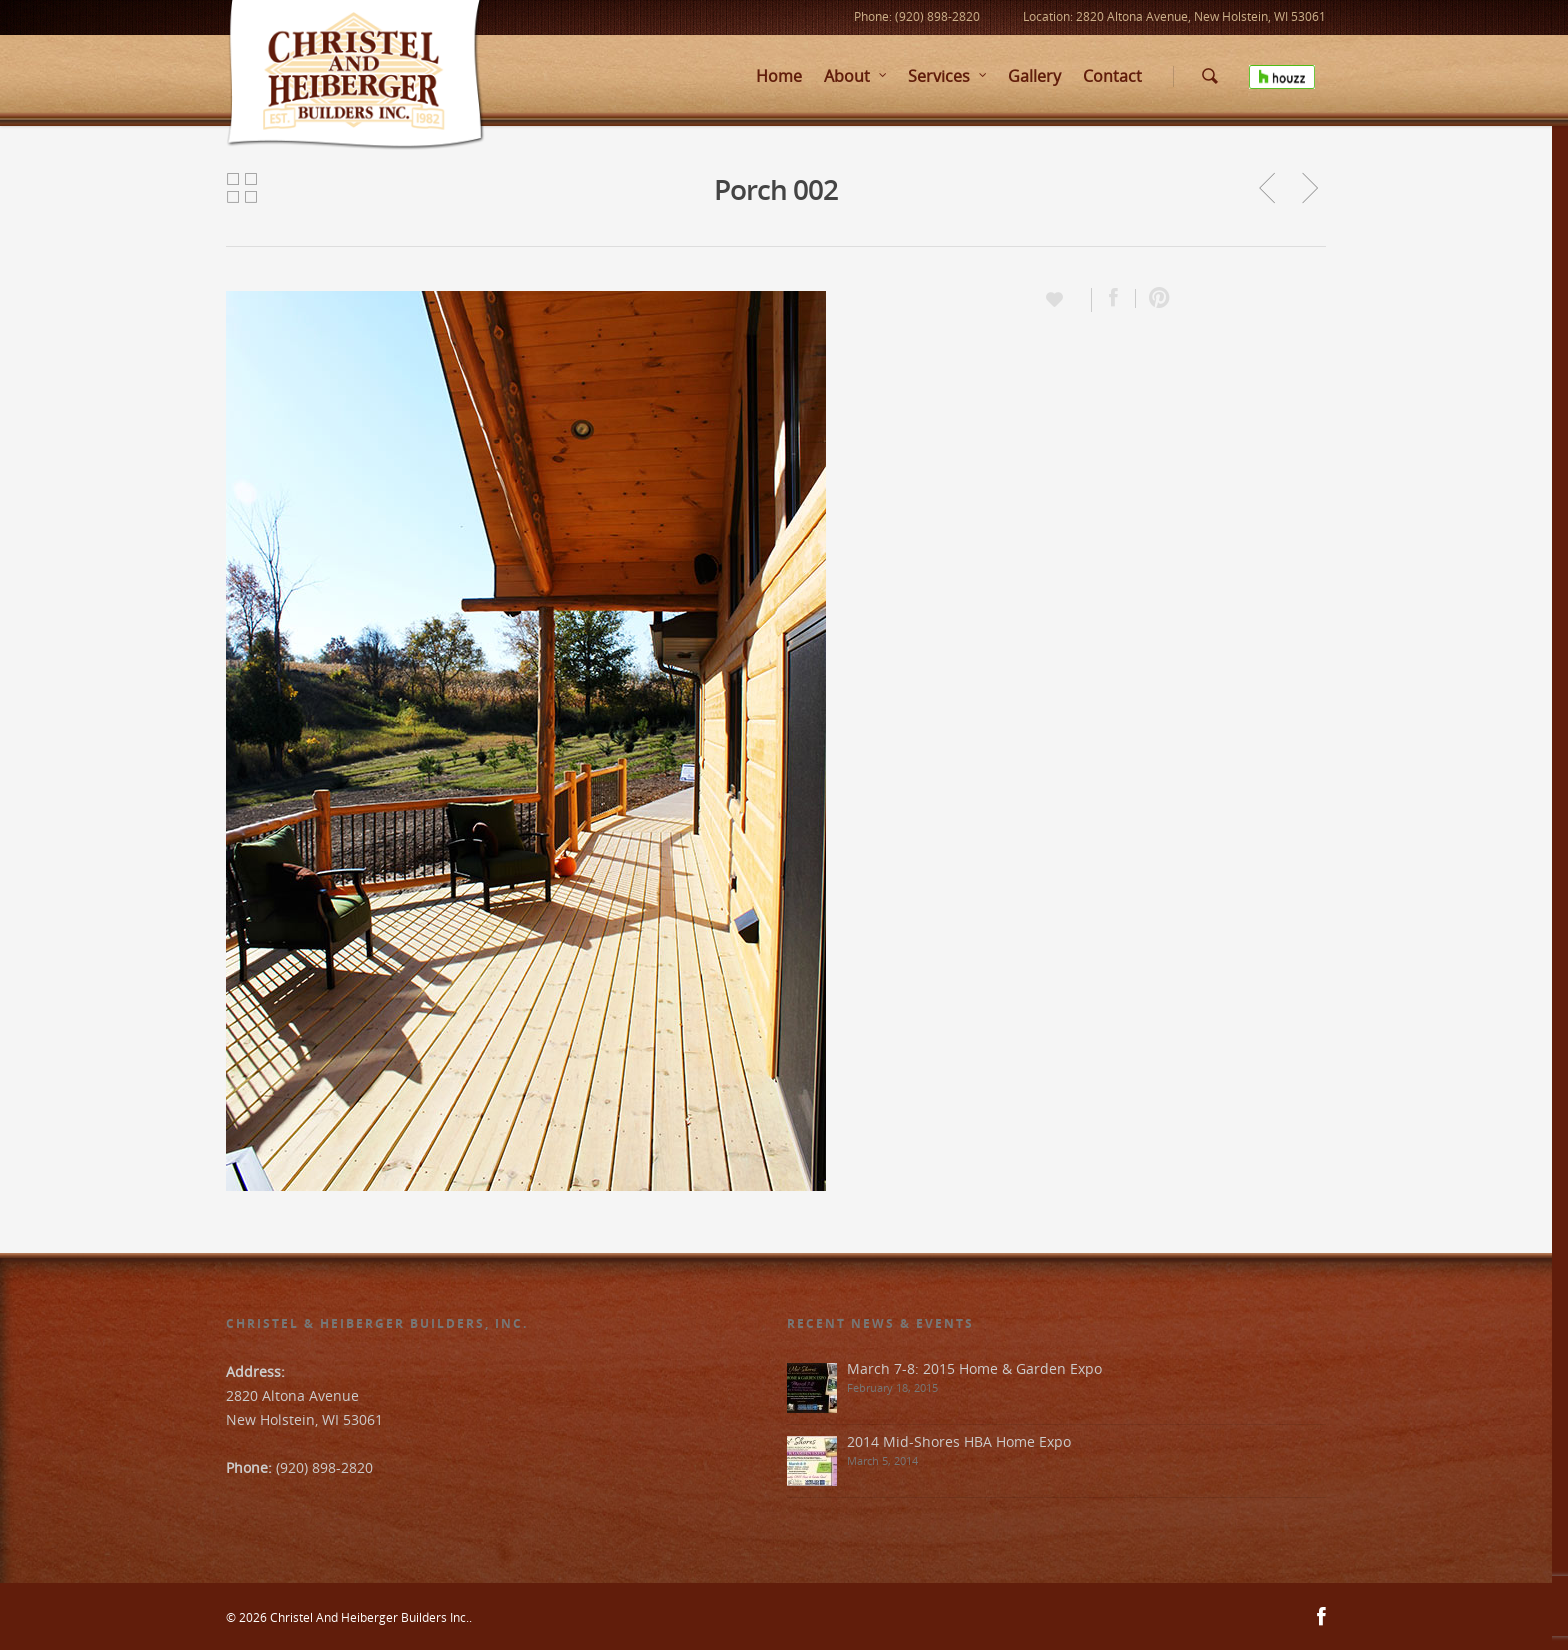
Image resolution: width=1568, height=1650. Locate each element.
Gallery (1034, 76)
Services (948, 76)
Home (779, 76)
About (856, 76)
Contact (1112, 76)
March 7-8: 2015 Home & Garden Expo (974, 1368)
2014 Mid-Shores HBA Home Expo (959, 1441)
